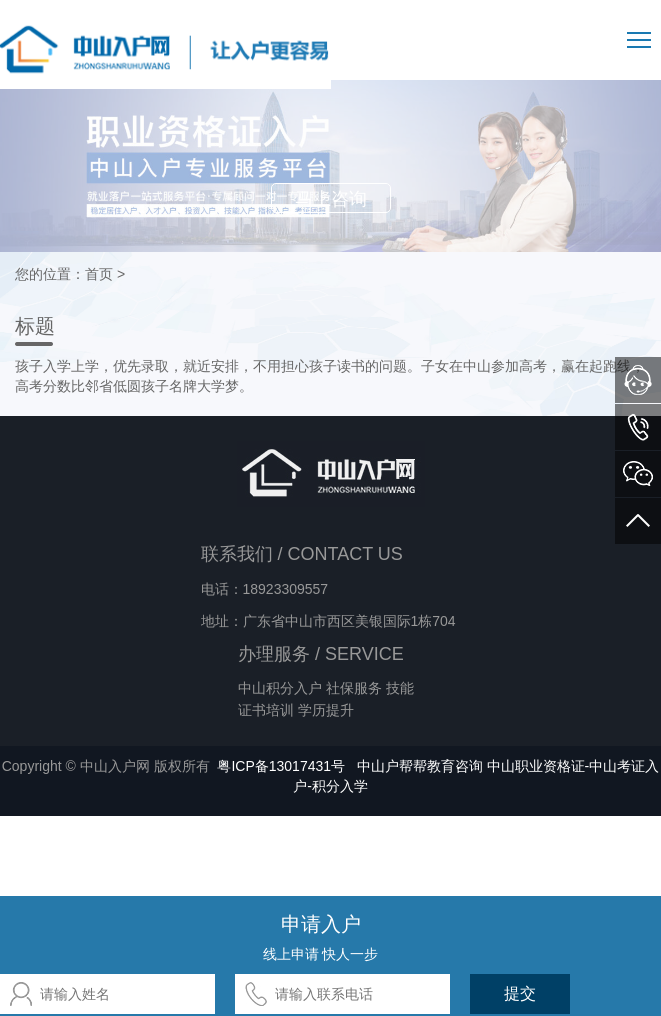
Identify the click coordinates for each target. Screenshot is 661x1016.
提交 (520, 993)
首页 (99, 274)
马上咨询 (331, 199)
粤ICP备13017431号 (281, 766)
